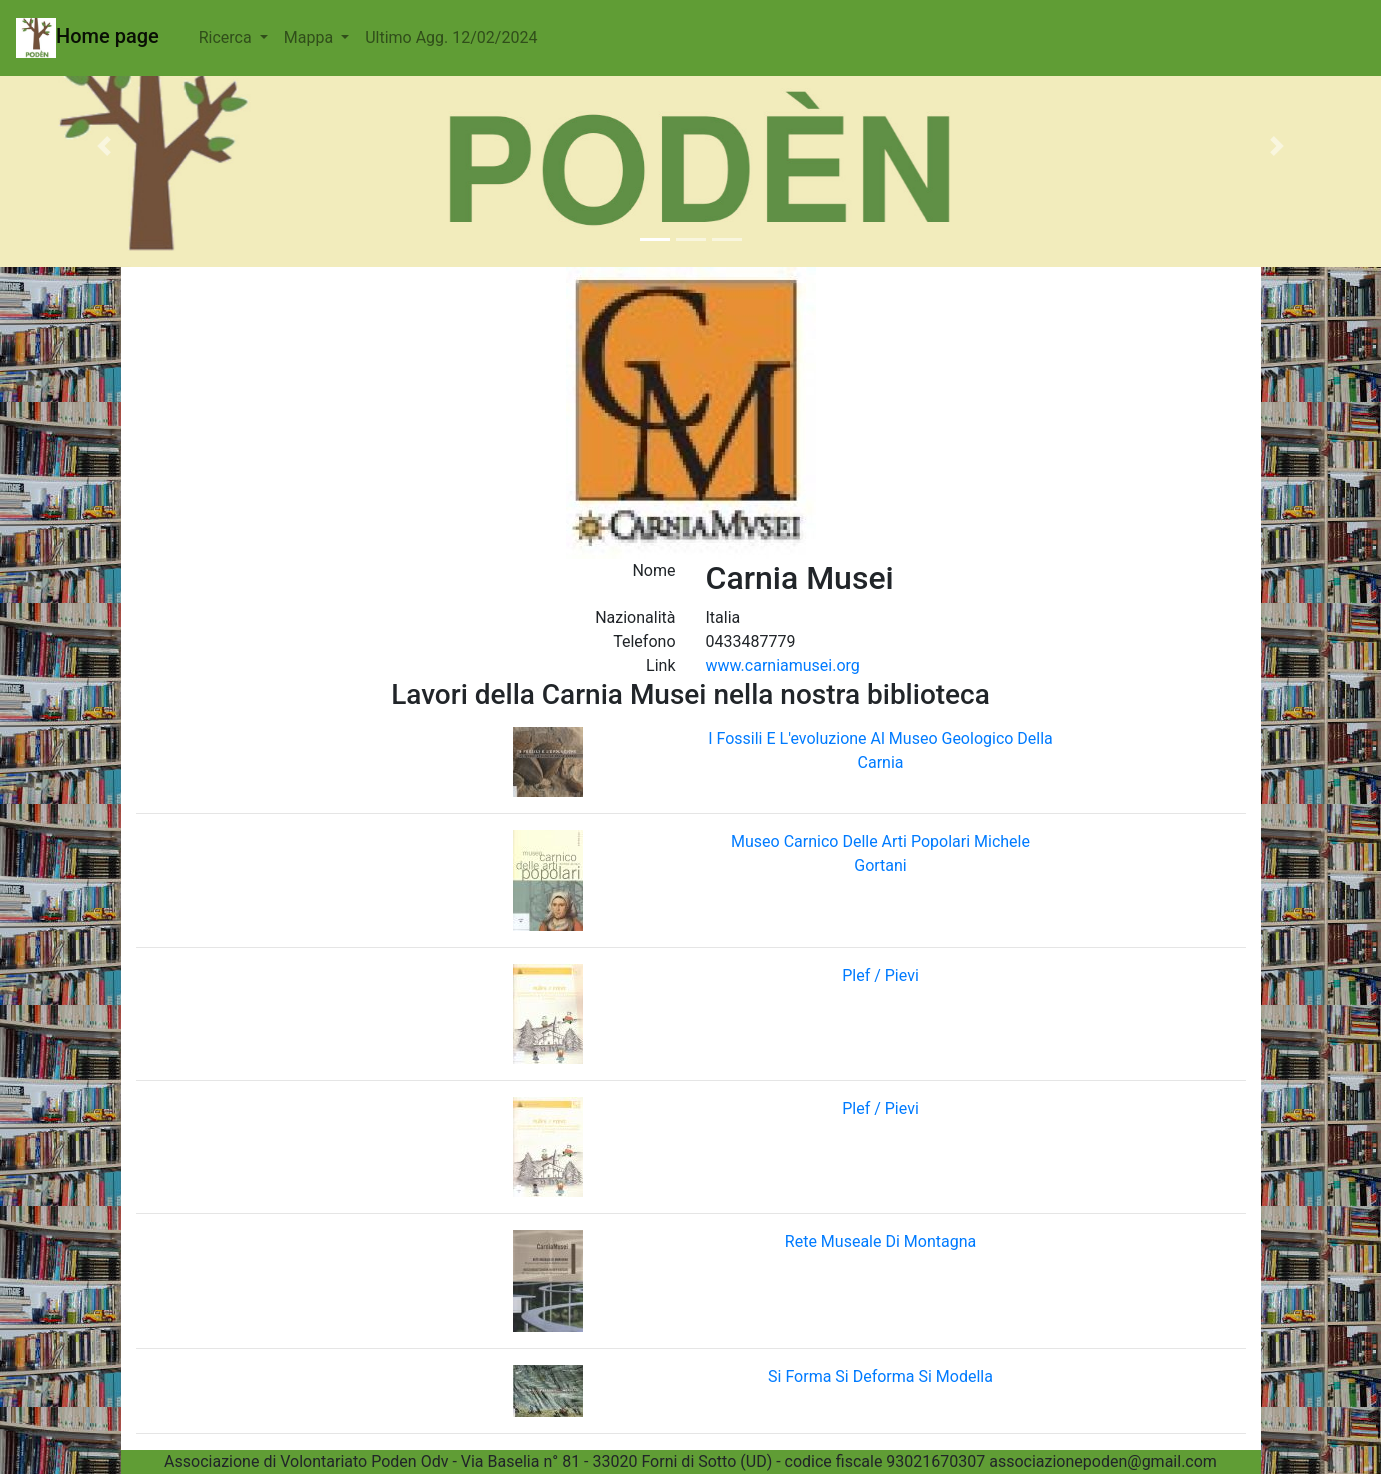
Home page (87, 38)
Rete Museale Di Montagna (880, 1241)
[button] (103, 145)
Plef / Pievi (880, 975)
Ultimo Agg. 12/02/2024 (451, 37)
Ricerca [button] (227, 37)
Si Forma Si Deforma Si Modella (880, 1376)
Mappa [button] (310, 37)
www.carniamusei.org (783, 665)
